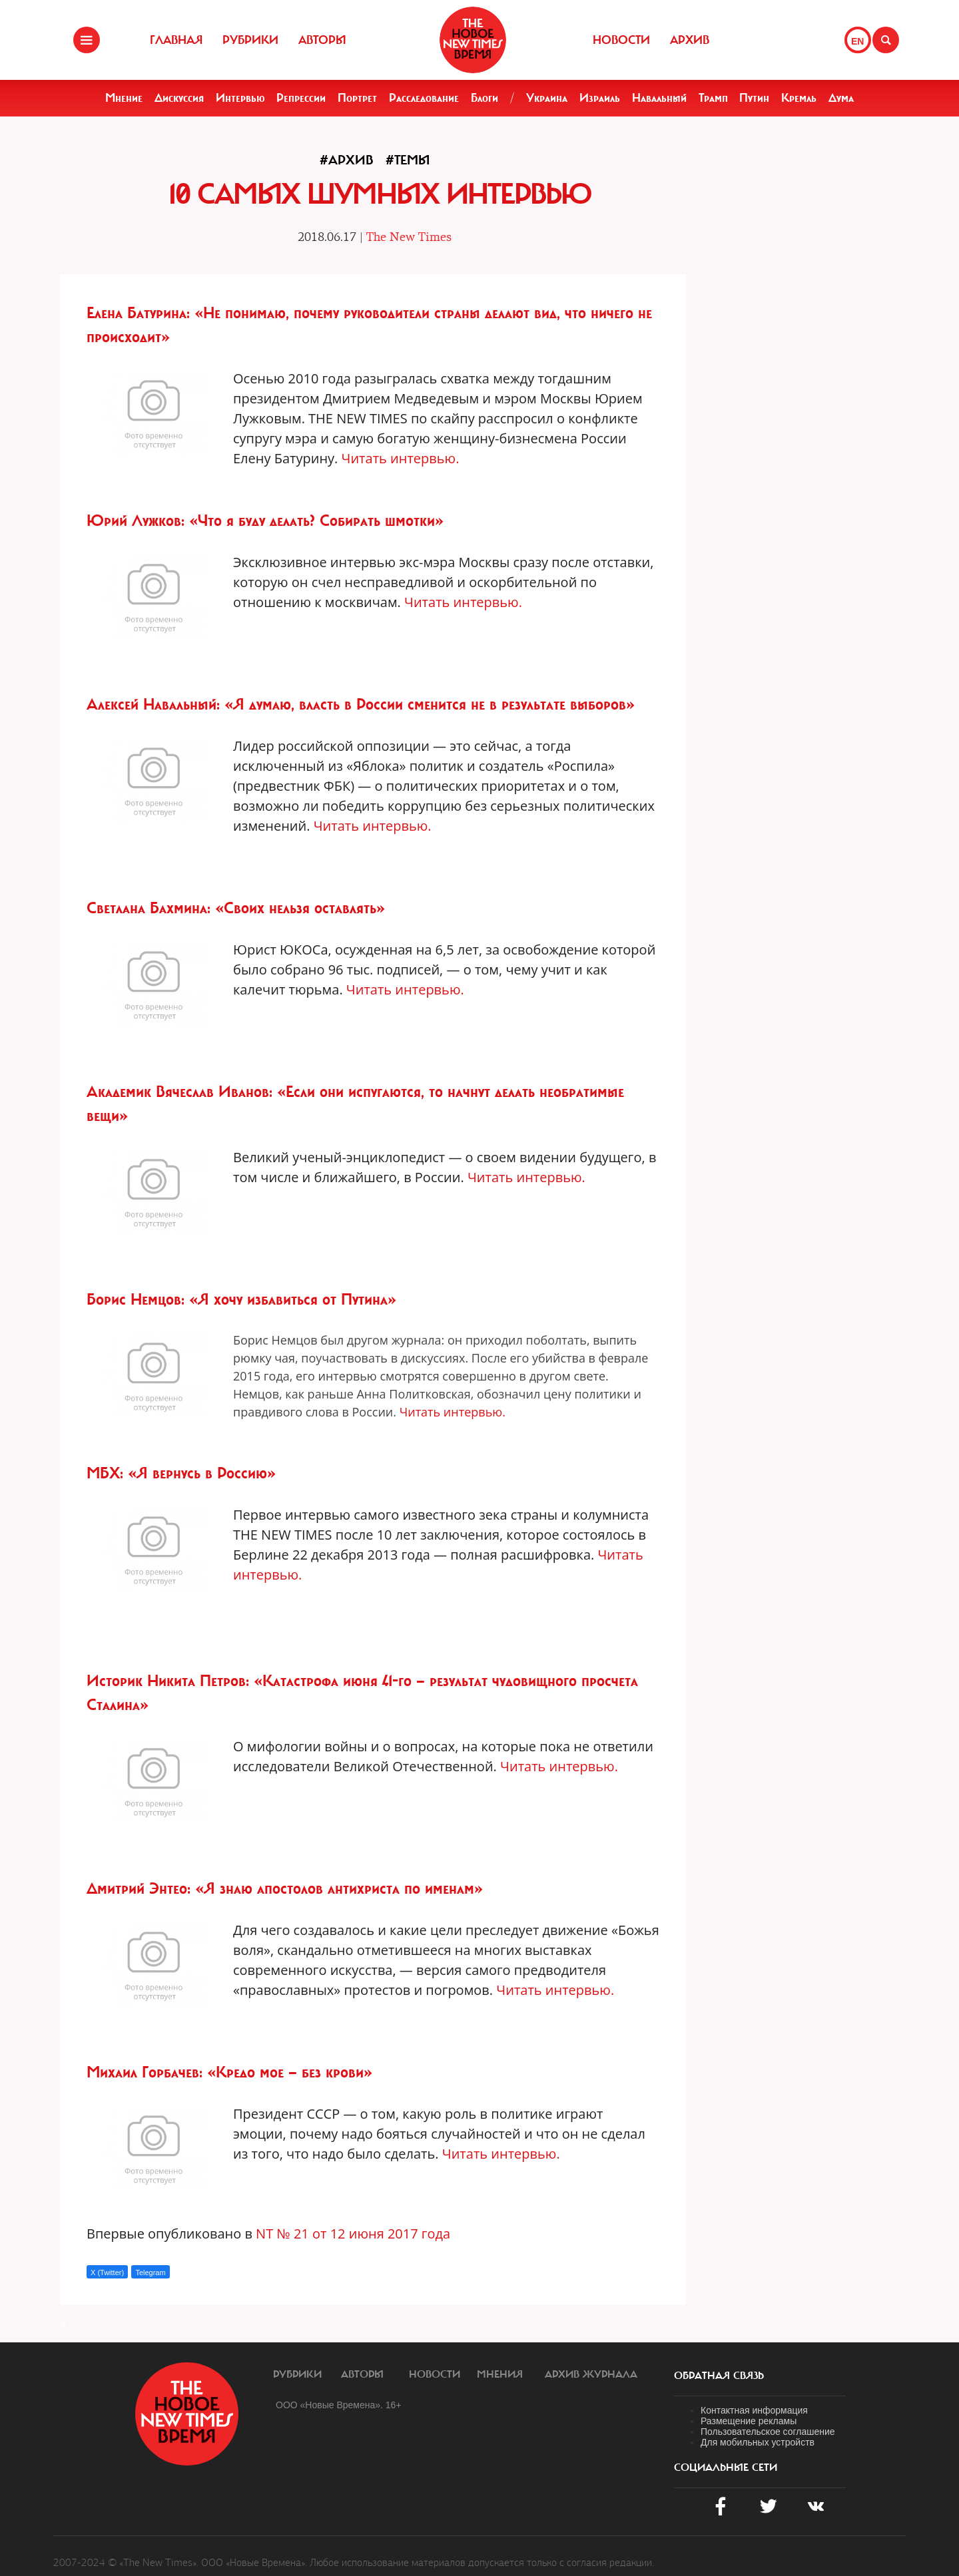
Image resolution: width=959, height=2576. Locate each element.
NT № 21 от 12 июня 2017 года (353, 2234)
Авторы (322, 40)
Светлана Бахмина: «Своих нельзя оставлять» (236, 908)
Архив (689, 40)
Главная (176, 40)
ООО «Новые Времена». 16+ (339, 2405)
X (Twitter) (107, 2272)
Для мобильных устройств (757, 2442)
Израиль (599, 98)
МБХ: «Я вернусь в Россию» (181, 1473)
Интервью (240, 98)
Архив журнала (591, 2374)
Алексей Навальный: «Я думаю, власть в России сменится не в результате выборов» (361, 704)
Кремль (798, 98)
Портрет (357, 98)
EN (857, 41)
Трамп (713, 98)
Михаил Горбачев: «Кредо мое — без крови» (229, 2072)
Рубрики (250, 40)
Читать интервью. (401, 458)
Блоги (484, 98)
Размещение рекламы (749, 2421)
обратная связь (719, 2375)
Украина (546, 98)
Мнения (500, 2374)
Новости (621, 40)
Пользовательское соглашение (768, 2431)
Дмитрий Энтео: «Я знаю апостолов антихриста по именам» (285, 1888)
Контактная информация (754, 2410)
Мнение (124, 98)
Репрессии (301, 98)
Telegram (150, 2272)
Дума (841, 98)
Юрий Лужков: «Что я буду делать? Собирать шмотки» (265, 521)
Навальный (659, 98)
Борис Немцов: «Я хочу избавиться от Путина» (241, 1299)
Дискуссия (179, 98)
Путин (754, 98)
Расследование (424, 98)
